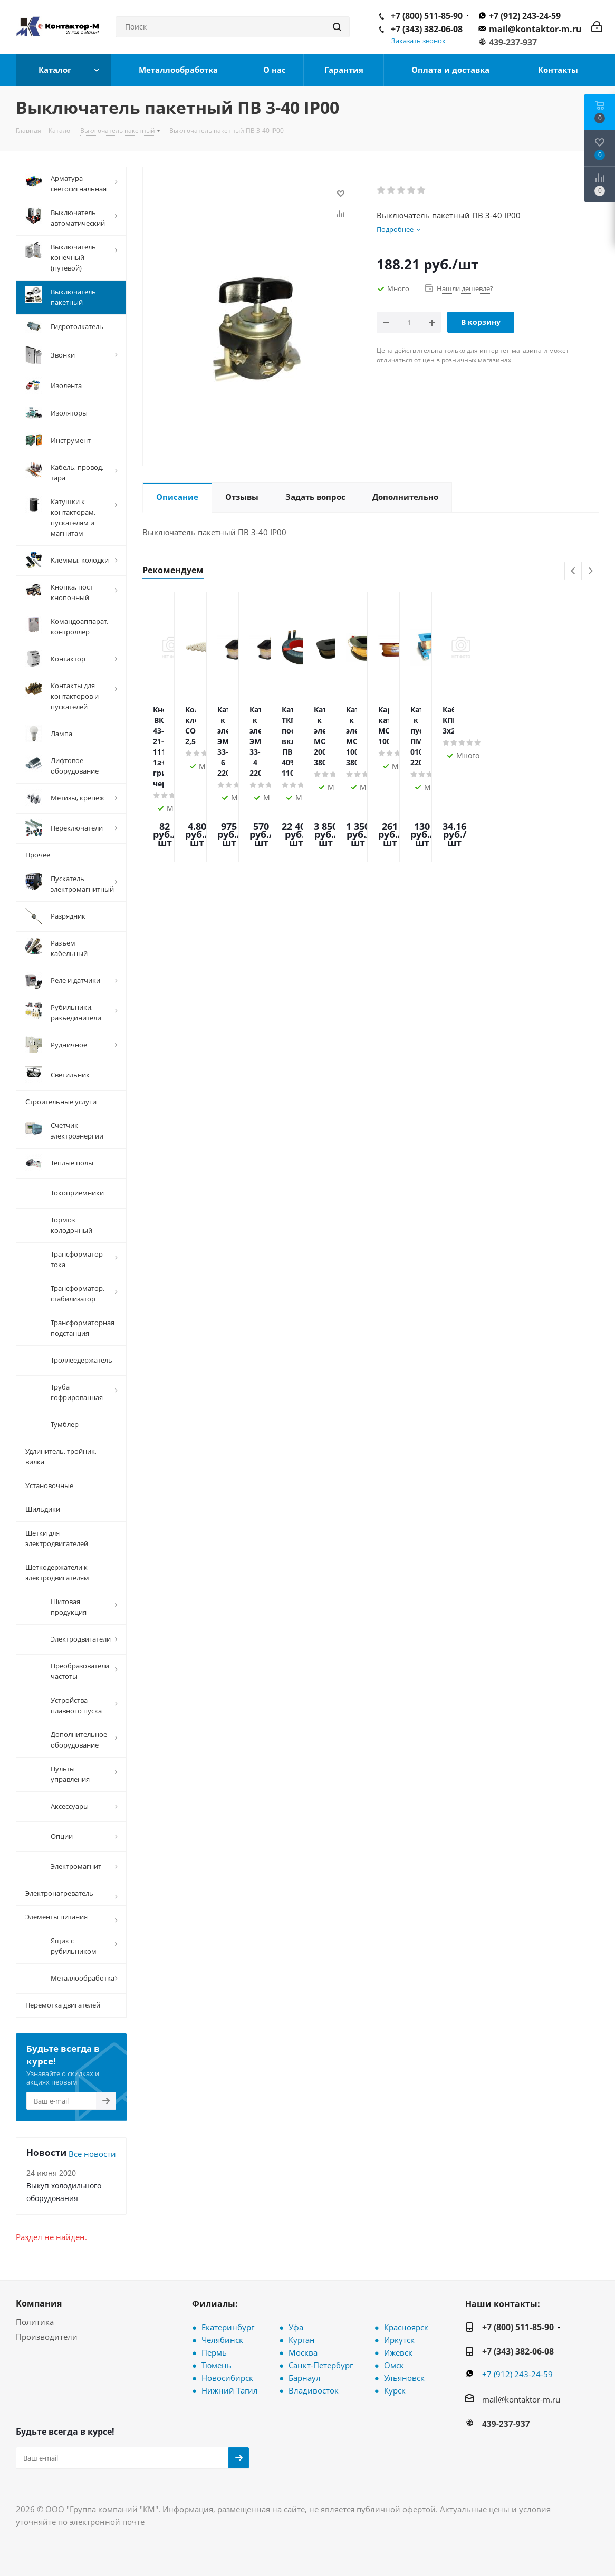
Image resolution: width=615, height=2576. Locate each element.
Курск (395, 2390)
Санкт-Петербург (321, 2365)
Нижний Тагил (229, 2390)
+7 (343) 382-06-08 (427, 29)
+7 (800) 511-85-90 (427, 16)
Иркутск (399, 2339)
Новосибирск (227, 2377)
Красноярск (406, 2327)
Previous (573, 571)
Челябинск (222, 2339)
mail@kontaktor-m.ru (535, 29)
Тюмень (216, 2365)
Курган (302, 2339)
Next (590, 571)
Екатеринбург (227, 2327)
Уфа (296, 2327)
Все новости (92, 2153)
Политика (35, 2322)
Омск (394, 2365)
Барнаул (305, 2377)
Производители (47, 2336)
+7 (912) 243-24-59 (525, 16)
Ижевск (398, 2352)
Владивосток (314, 2390)
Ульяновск (404, 2377)
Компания (39, 2303)
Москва (303, 2352)
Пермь (214, 2352)
